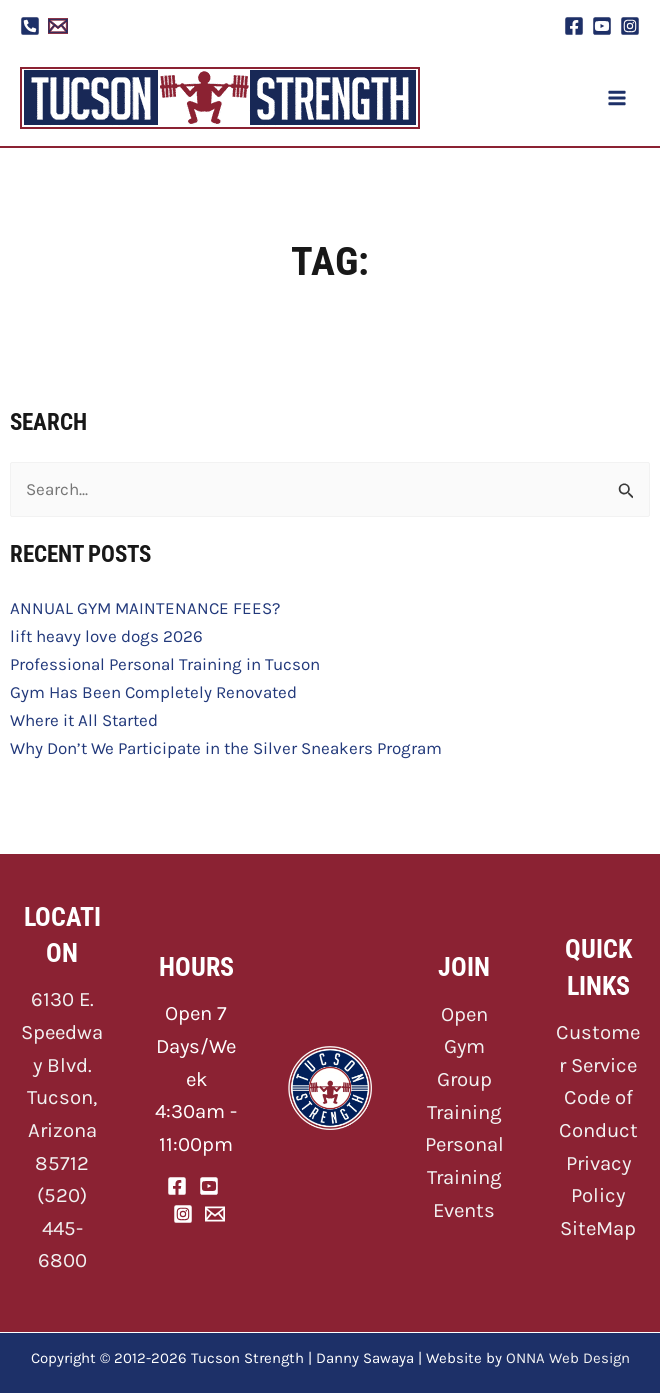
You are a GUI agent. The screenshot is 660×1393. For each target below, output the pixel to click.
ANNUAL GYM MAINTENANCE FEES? (145, 608)
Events (464, 1210)
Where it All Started (84, 720)
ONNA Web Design (568, 1358)
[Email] (215, 1214)
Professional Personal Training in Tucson (165, 664)
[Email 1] (58, 26)
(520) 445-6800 (62, 1227)
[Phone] (30, 26)
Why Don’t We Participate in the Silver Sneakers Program (226, 748)
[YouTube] (602, 26)
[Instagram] (630, 26)
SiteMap (598, 1228)
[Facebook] (574, 26)
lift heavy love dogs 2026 (106, 636)
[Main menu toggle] (618, 98)
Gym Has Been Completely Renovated (153, 692)
